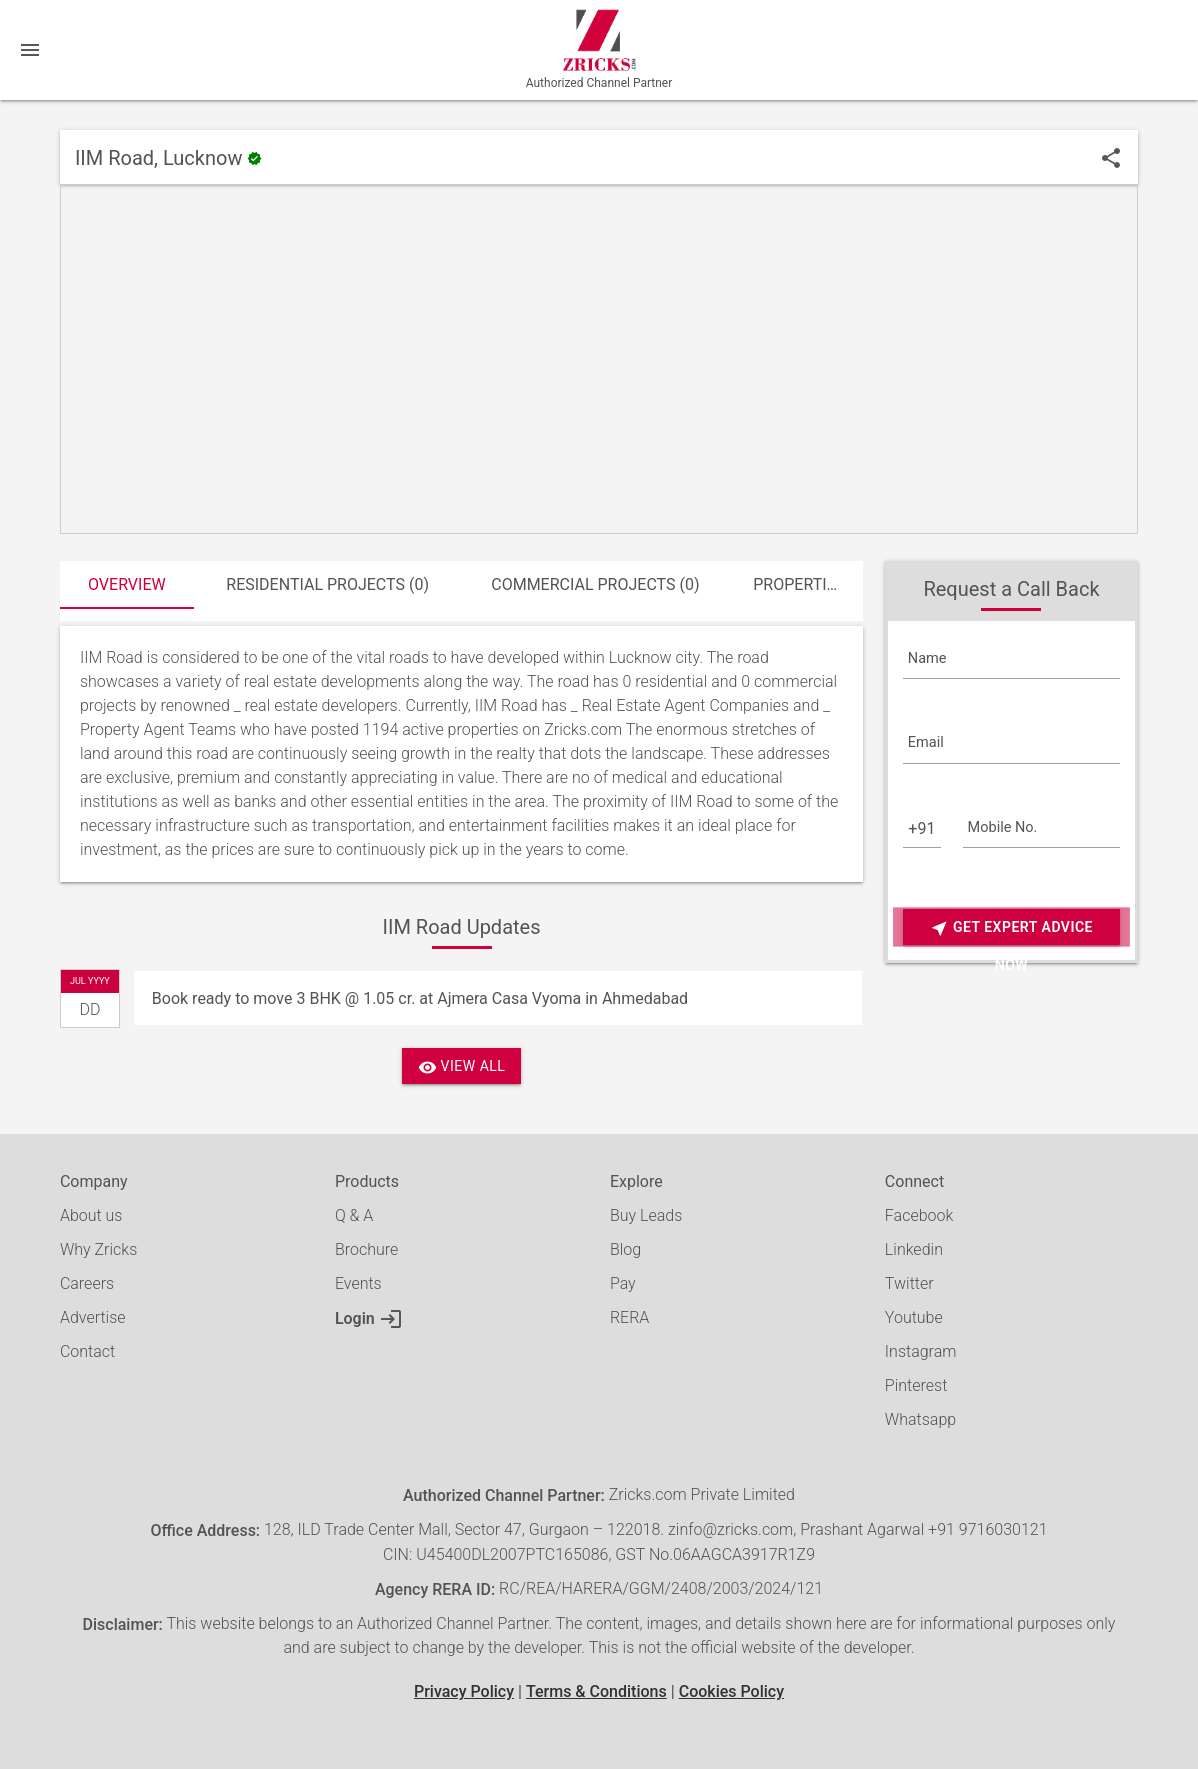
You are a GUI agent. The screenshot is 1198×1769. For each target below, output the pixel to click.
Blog (625, 1249)
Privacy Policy (464, 1691)
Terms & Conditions (596, 1691)
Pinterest (916, 1385)
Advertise (93, 1317)
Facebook (919, 1215)
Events (358, 1283)
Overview (127, 584)
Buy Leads (646, 1215)
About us (91, 1215)
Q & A (354, 1215)
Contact (87, 1351)
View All (462, 1067)
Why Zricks (98, 1249)
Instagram (921, 1351)
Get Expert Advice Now (1011, 928)
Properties (799, 584)
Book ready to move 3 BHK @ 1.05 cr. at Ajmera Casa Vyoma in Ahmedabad (420, 998)
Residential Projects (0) (327, 584)
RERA (629, 1317)
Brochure (366, 1249)
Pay (623, 1283)
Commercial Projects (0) (595, 584)
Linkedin (914, 1249)
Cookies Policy (731, 1691)
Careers (87, 1283)
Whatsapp (920, 1419)
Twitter (909, 1283)
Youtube (914, 1317)
